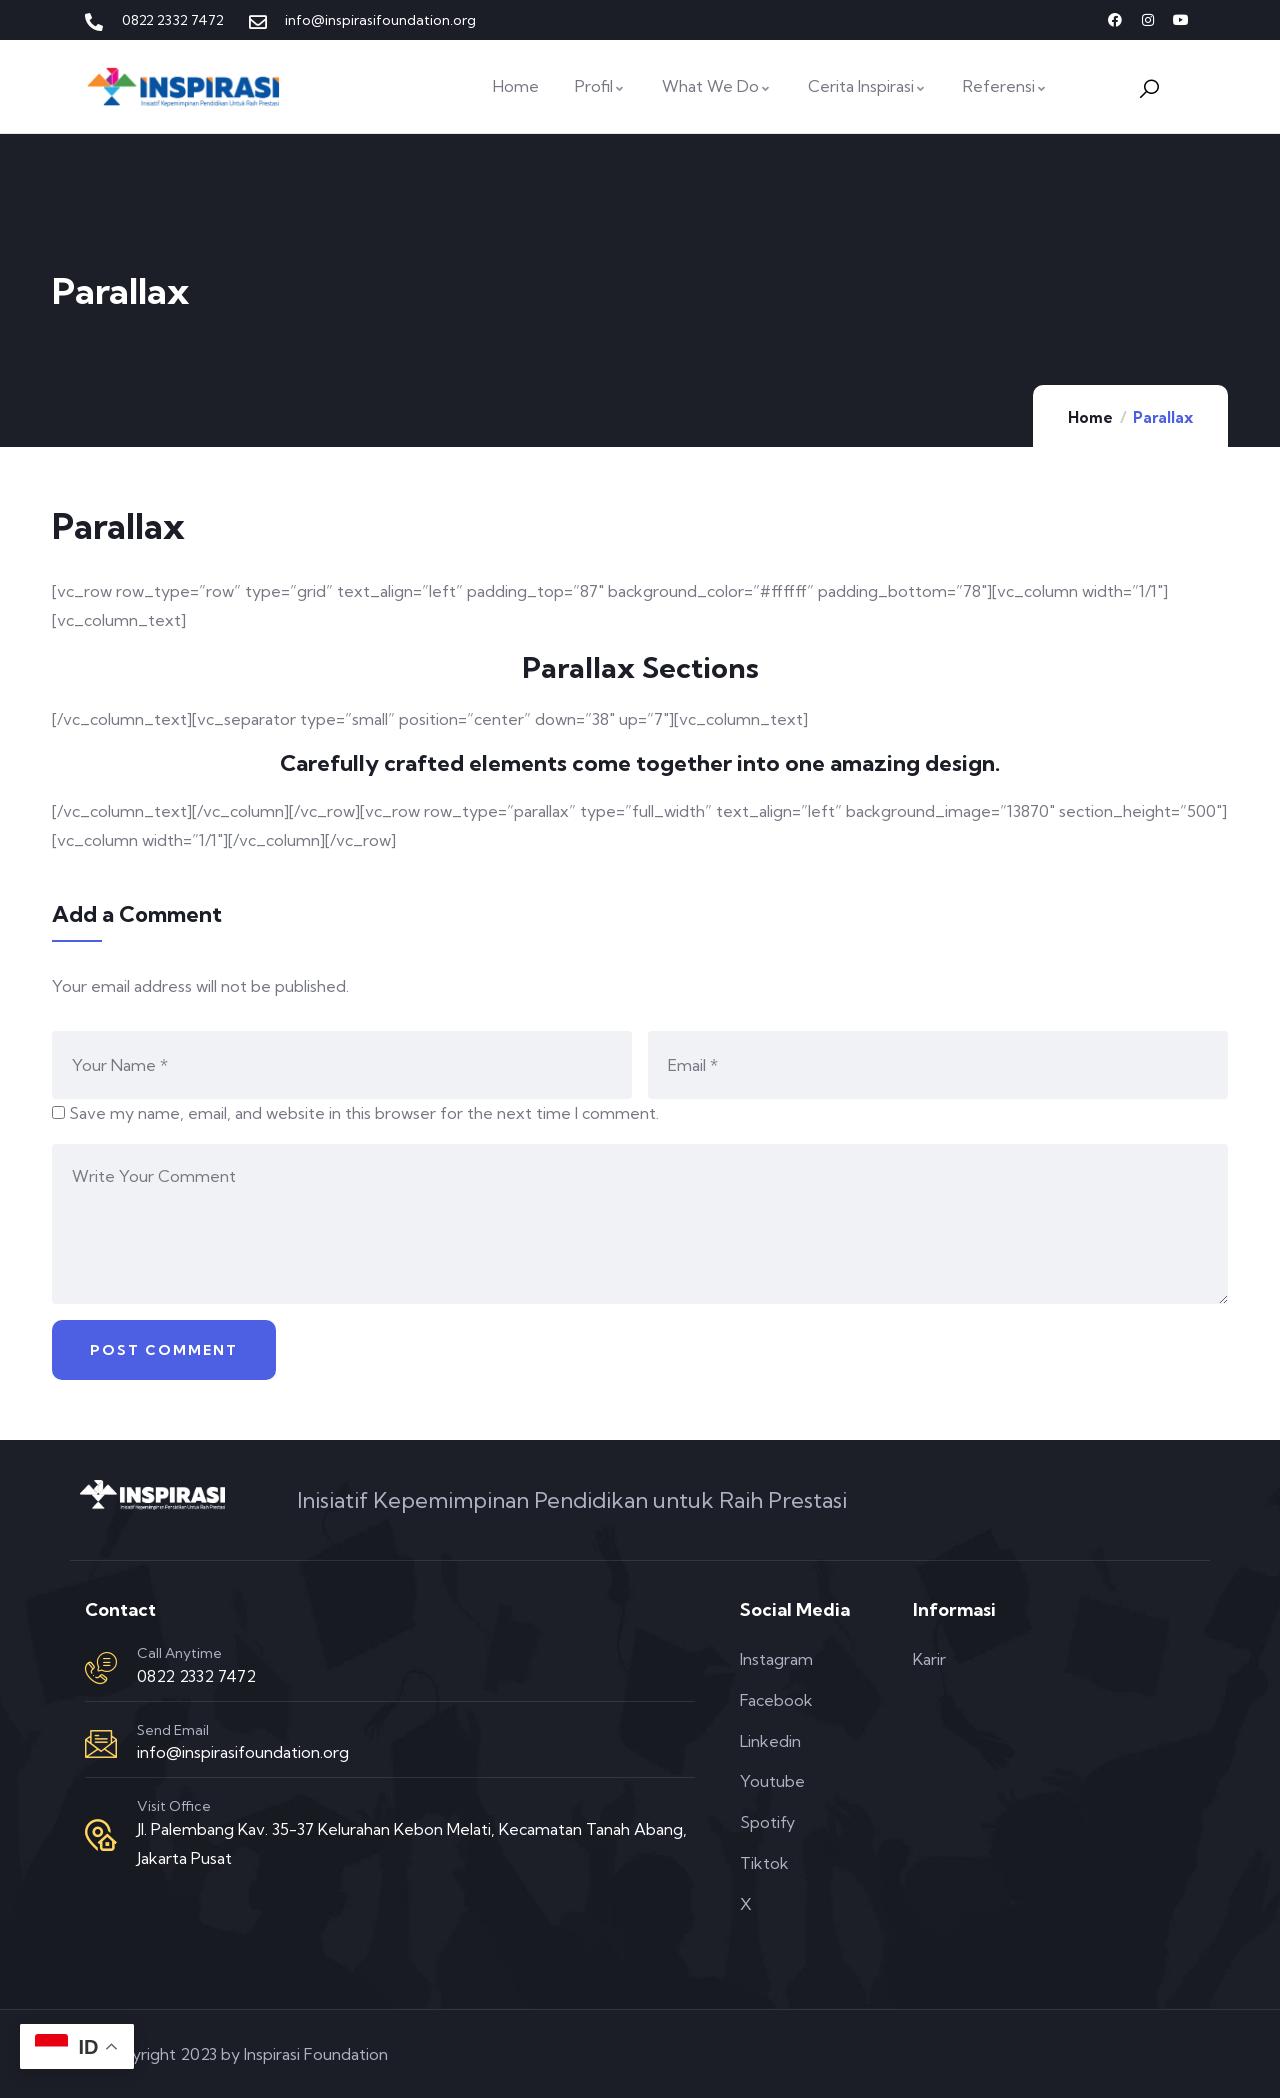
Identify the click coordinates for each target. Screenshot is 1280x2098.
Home (1090, 417)
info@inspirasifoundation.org (243, 1752)
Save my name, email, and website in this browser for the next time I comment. (364, 1113)
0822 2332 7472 (196, 1676)
